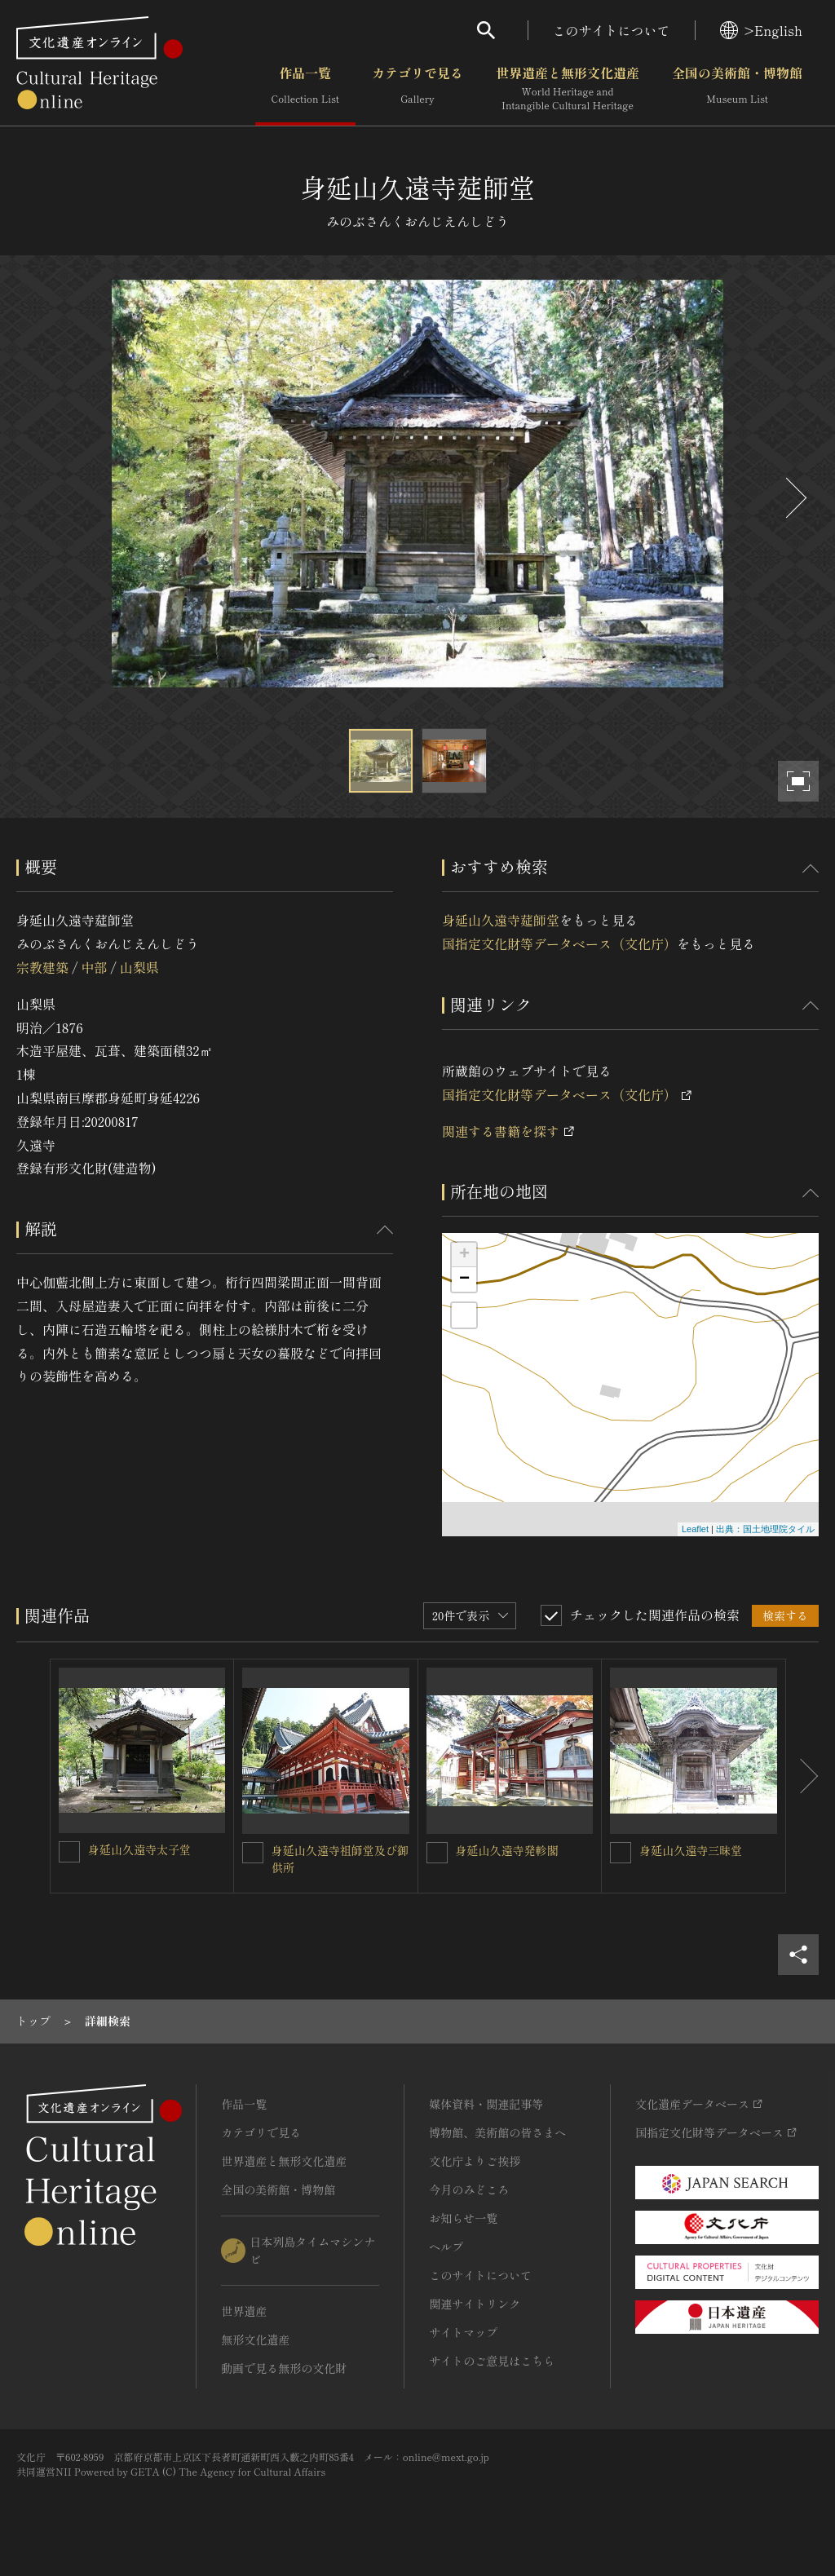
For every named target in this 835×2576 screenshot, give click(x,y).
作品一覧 (305, 89)
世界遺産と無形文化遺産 (567, 89)
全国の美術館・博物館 (737, 89)
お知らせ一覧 (463, 2218)
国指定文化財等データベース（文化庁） (559, 943)
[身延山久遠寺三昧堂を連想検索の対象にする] (620, 1852)
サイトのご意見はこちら (491, 2361)
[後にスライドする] (794, 498)
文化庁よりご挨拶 (474, 2161)
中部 (94, 967)
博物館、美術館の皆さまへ (497, 2132)
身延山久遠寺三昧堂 (690, 1850)
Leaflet (695, 1529)
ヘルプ (446, 2246)
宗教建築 (42, 967)
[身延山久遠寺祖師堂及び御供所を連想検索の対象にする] (252, 1852)
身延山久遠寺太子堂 (139, 1849)
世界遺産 (244, 2311)
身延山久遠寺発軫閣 (507, 1850)
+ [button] (464, 1255)
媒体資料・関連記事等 (486, 2104)
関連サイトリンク (474, 2303)
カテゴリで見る (417, 89)
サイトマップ (463, 2332)
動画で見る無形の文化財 (284, 2368)
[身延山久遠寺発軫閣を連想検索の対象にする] (437, 1852)
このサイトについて (611, 30)
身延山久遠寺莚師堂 (500, 920)
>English (761, 30)
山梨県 (139, 967)
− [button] (464, 1279)
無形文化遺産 (255, 2339)
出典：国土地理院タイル (765, 1529)
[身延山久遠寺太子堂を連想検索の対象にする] (69, 1851)
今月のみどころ (469, 2189)
